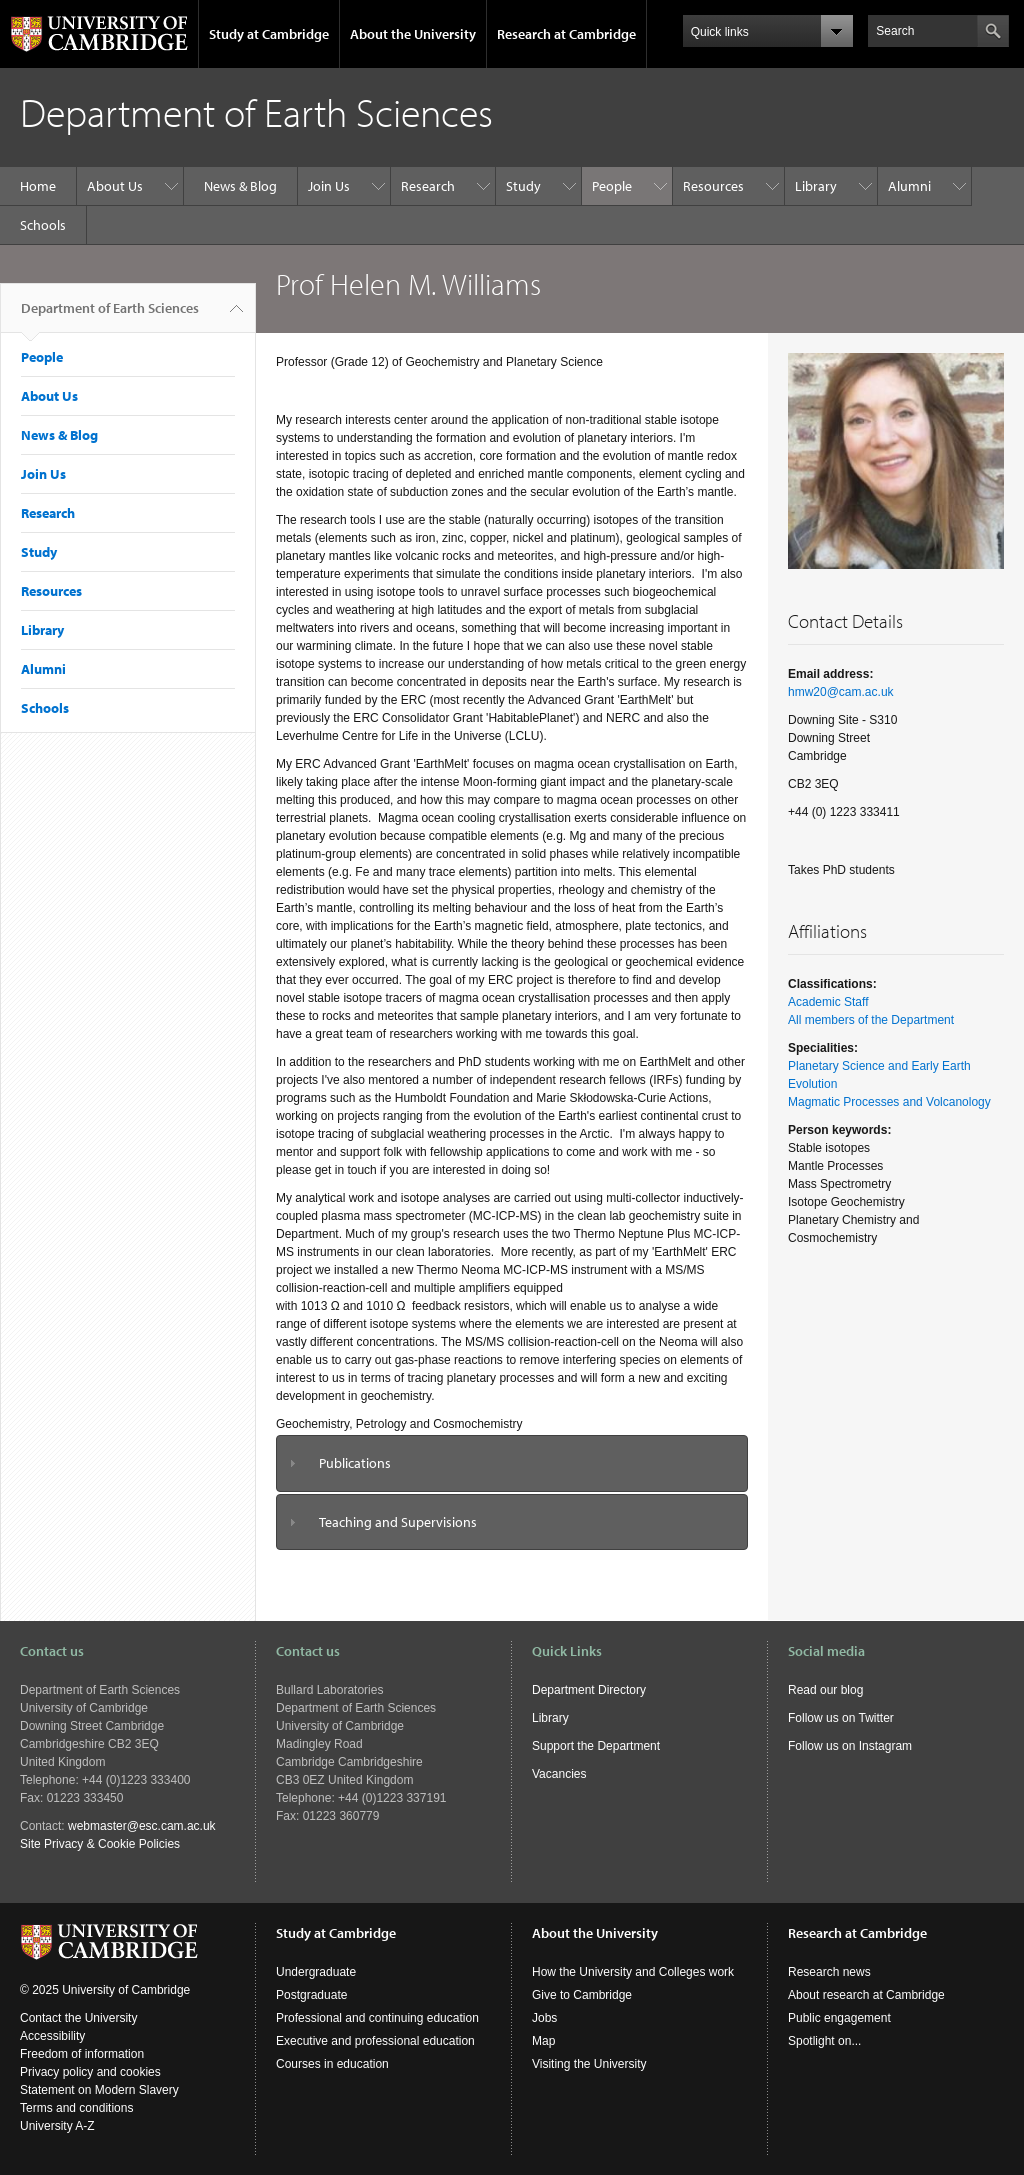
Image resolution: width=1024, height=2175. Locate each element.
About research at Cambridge (866, 1995)
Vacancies (559, 1774)
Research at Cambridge (566, 34)
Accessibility (52, 2036)
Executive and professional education (375, 2041)
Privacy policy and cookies (90, 2072)
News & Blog (240, 186)
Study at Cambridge (269, 34)
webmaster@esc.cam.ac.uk (142, 1826)
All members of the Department (871, 1020)
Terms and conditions (76, 2108)
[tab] (512, 1463)
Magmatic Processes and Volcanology (889, 1102)
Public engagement (839, 2018)
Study (523, 186)
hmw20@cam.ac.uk (841, 692)
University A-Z (57, 2126)
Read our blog (825, 1690)
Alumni (909, 186)
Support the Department (596, 1746)
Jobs (544, 2018)
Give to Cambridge (582, 1995)
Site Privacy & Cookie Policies (100, 1844)
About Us (115, 186)
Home (38, 186)
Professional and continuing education (377, 2018)
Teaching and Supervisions (398, 1522)
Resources (713, 186)
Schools (43, 225)
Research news (829, 1972)
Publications (355, 1463)
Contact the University (78, 2018)
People (612, 186)
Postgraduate (311, 1995)
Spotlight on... (824, 2041)
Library (816, 186)
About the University (413, 34)
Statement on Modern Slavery (99, 2090)
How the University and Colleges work (633, 1972)
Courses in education (332, 2064)
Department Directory (589, 1690)
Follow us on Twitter (841, 1718)
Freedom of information (82, 2054)
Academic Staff (828, 1002)
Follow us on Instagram (850, 1746)
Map (543, 2041)
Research (428, 186)
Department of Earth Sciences (110, 316)
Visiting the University (589, 2064)
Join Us (329, 186)
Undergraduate (316, 1972)
